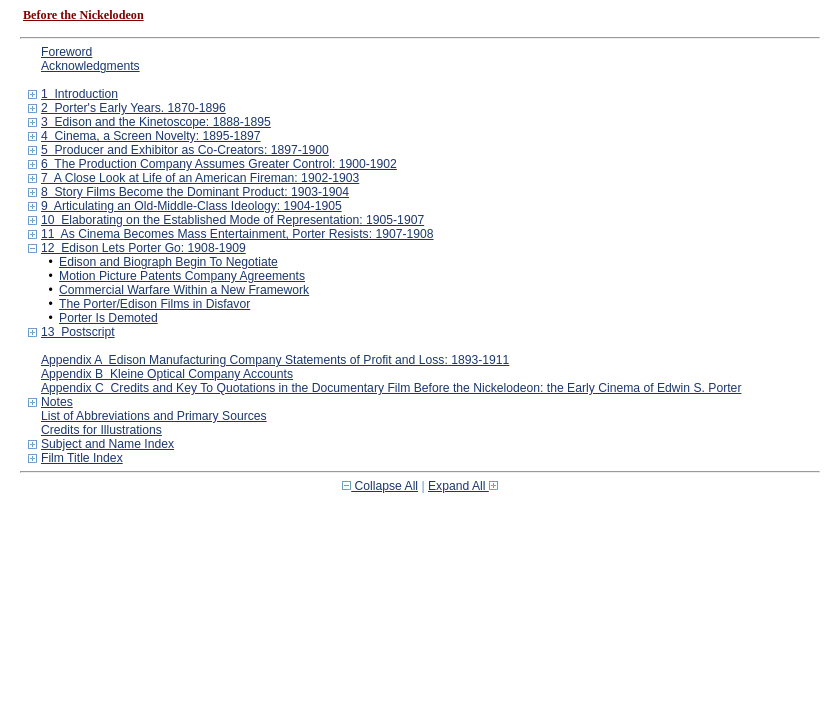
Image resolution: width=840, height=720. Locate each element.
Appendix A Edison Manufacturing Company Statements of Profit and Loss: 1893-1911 (275, 360)
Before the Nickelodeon (83, 15)
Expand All (463, 486)
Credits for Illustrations (101, 430)
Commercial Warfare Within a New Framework (184, 290)
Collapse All (380, 486)
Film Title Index (82, 458)
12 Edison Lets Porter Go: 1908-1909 (143, 248)
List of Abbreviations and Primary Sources (154, 416)
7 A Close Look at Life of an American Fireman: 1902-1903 (200, 178)
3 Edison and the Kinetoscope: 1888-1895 (156, 122)
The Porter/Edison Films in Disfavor (154, 304)
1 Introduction (79, 94)
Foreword (66, 52)
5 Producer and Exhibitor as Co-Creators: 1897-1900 (185, 150)
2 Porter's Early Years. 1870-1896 (133, 108)
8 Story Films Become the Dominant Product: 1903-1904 (195, 192)
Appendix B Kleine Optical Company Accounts (167, 374)
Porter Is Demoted (108, 318)
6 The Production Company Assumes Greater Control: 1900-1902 (219, 164)
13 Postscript (78, 332)
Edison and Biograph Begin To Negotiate (168, 262)
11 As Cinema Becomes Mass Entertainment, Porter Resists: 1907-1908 (237, 234)
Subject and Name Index (107, 444)
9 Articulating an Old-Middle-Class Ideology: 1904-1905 (191, 206)
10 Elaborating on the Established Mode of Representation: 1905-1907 (232, 220)
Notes (57, 402)
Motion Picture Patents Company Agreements (182, 276)
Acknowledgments (90, 66)
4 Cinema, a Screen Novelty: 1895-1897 (151, 136)
